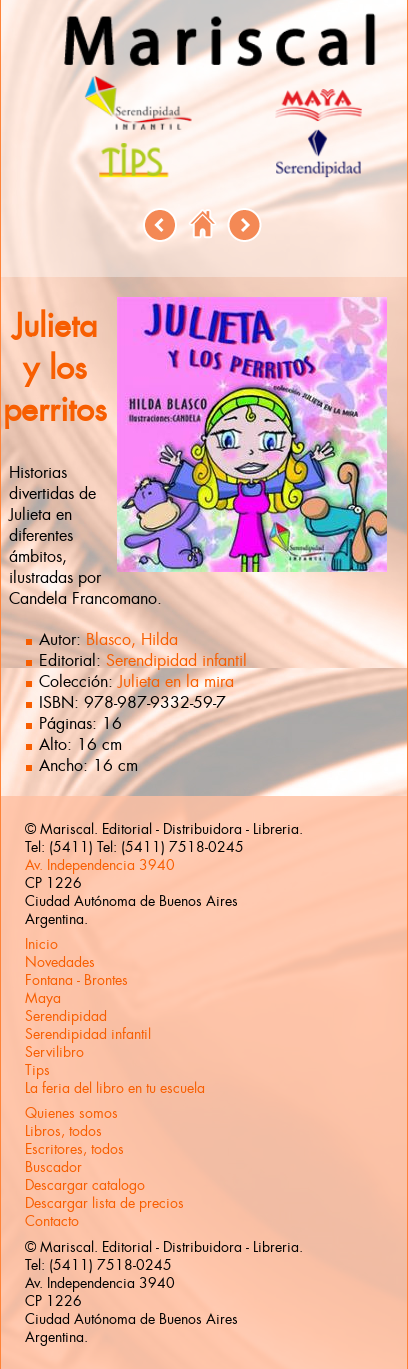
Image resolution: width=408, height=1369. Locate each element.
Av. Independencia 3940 (100, 865)
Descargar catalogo (85, 1185)
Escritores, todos (74, 1149)
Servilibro (54, 1052)
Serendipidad (66, 1016)
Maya (43, 998)
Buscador (53, 1167)
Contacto (52, 1221)
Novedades (60, 962)
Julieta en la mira (176, 681)
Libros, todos (63, 1131)
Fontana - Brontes (76, 980)
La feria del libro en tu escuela (115, 1088)
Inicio (41, 944)
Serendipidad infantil (176, 660)
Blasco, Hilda (132, 639)
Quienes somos (71, 1113)
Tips (37, 1070)
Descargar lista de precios (104, 1203)
